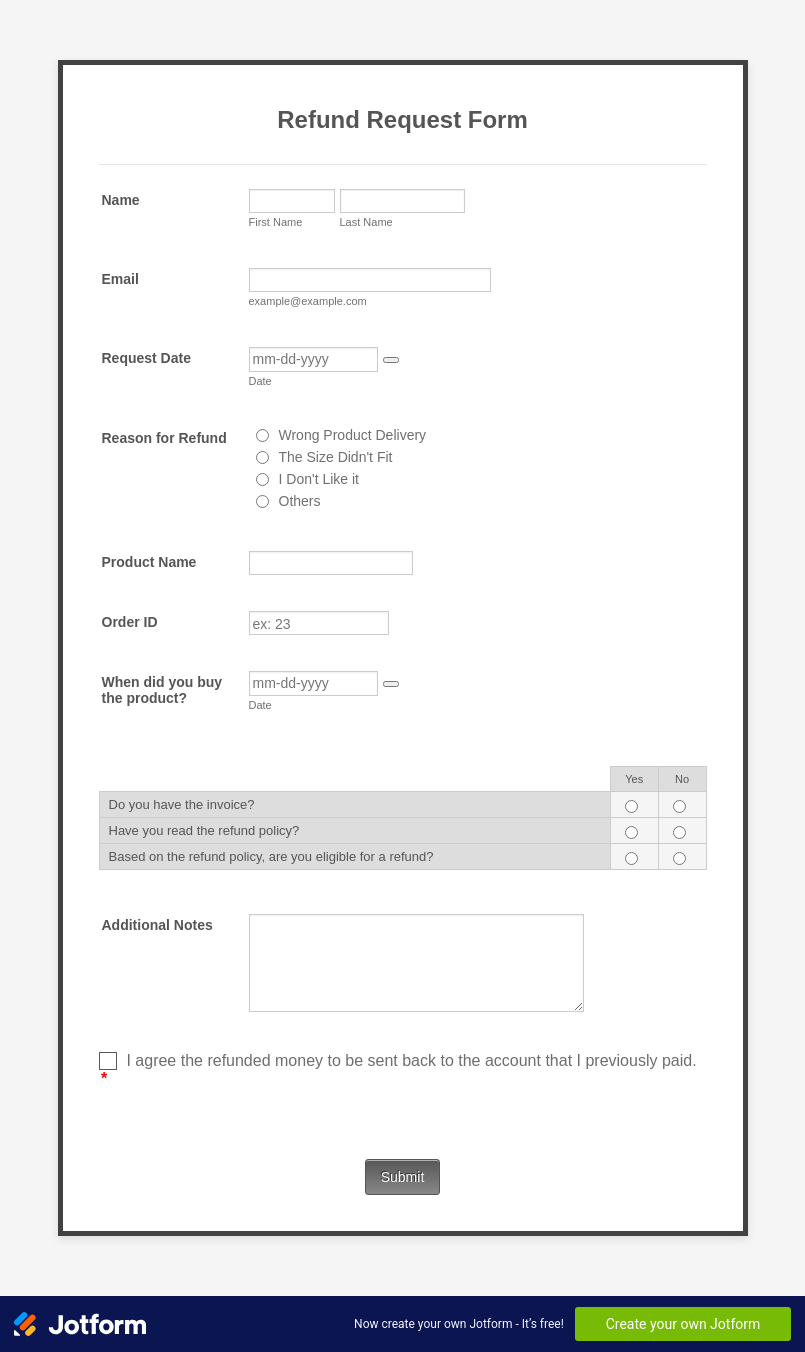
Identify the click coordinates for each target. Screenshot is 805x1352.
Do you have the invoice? (182, 804)
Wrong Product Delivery (353, 435)
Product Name (149, 562)
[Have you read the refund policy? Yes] (631, 832)
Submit (403, 1177)
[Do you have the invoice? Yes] (631, 806)
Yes (634, 779)
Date (260, 381)
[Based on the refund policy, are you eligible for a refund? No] (679, 858)
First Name (276, 222)
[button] (391, 360)
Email (120, 279)
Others (300, 501)
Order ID (130, 622)
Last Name (366, 222)
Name (121, 200)
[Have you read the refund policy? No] (679, 832)
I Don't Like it (319, 479)
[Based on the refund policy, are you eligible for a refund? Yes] (631, 858)
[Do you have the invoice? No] (679, 806)
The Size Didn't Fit (336, 457)
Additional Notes (157, 925)
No (682, 779)
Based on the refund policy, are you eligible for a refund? (271, 856)
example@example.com (308, 301)
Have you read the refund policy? (204, 830)
